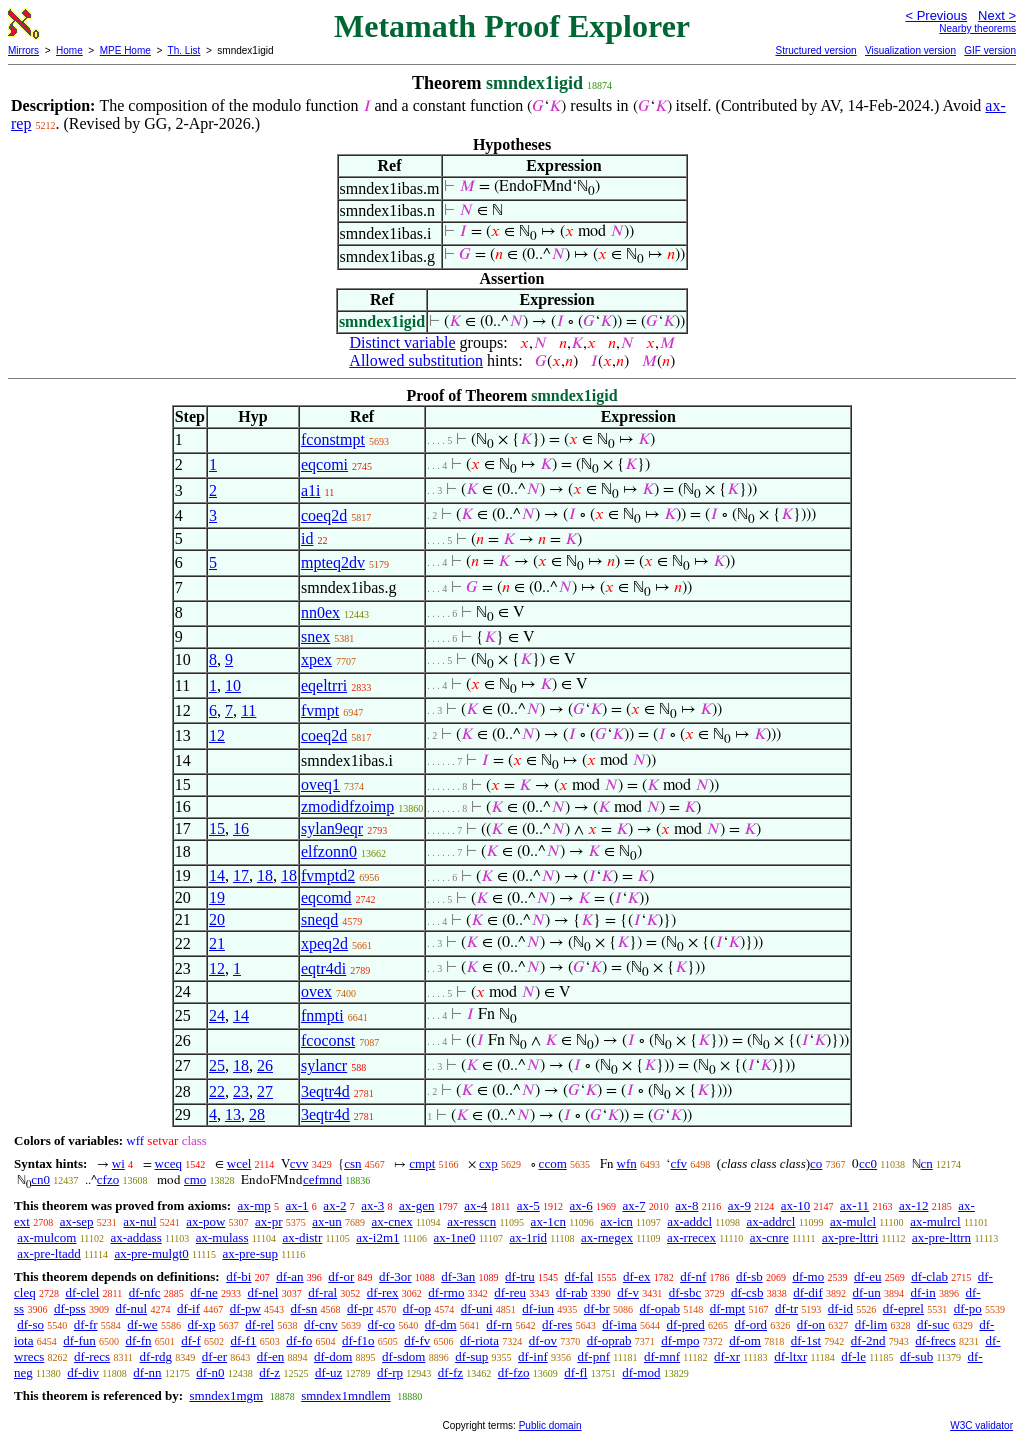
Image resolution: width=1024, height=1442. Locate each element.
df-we (142, 1324)
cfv (678, 1163)
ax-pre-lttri (850, 1237)
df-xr (727, 1356)
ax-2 (334, 1205)
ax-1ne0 (455, 1237)
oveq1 (320, 784)
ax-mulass (222, 1237)
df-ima (619, 1324)
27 (265, 1091)
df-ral (322, 1292)
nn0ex (320, 612)
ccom (553, 1163)
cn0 (40, 1179)
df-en (270, 1356)
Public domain (550, 1425)
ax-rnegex (607, 1237)
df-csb (747, 1292)
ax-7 (633, 1205)
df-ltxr (790, 1356)
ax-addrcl (770, 1221)
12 (217, 735)
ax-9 (739, 1205)
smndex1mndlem (346, 1395)
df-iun (538, 1308)
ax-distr (303, 1237)
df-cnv (321, 1324)
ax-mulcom (46, 1237)
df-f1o (358, 1340)
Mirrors (23, 50)
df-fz (450, 1372)
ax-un (327, 1221)
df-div (83, 1372)
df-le (853, 1356)
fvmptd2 (328, 875)
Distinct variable (402, 342)
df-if (188, 1308)
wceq (168, 1163)
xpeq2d (324, 943)
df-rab (572, 1292)
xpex (316, 659)
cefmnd (322, 1179)
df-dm (441, 1324)
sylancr (324, 1065)
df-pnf (593, 1356)
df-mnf (662, 1356)
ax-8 (686, 1205)
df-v (628, 1292)
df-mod (641, 1372)
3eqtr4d (325, 1091)
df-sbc (685, 1292)
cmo (195, 1179)
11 (248, 710)
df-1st (806, 1340)
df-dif (808, 1292)
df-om (745, 1340)
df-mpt (727, 1308)
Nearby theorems (977, 28)
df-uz (328, 1372)
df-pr (360, 1308)
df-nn (147, 1372)
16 (241, 828)
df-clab (929, 1276)
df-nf (693, 1276)
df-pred (686, 1324)
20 (217, 919)
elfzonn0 (329, 851)
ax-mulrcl (935, 1221)
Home (69, 50)
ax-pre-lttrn (941, 1237)
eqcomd (326, 897)
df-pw (245, 1308)
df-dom (333, 1356)
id (307, 538)
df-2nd (868, 1340)
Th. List (184, 50)
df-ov (543, 1340)
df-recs (92, 1356)
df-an (289, 1276)
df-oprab (609, 1340)
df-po (968, 1308)
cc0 (868, 1163)
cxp (488, 1163)
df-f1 (244, 1340)
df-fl (575, 1372)
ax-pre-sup (250, 1253)
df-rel (259, 1324)
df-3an (458, 1276)
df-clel (82, 1292)
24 (217, 1015)
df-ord (751, 1324)
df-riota (479, 1340)
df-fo (299, 1340)
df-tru (520, 1276)
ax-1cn (548, 1221)
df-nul (131, 1308)
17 (241, 875)
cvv (299, 1163)
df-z (269, 1372)
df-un (867, 1292)
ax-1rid (528, 1237)
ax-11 (854, 1205)
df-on (811, 1324)
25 (217, 1065)
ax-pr (268, 1221)
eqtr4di (323, 968)
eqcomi (324, 464)
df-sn (304, 1308)
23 (241, 1091)
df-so (30, 1324)
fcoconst (328, 1040)
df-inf (533, 1356)
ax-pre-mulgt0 (151, 1253)
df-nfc (145, 1292)
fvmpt (320, 710)
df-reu (510, 1292)
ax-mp (254, 1205)
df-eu (867, 1276)
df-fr (86, 1324)
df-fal (578, 1276)
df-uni (477, 1308)
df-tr (786, 1308)
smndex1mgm (226, 1395)
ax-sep (77, 1221)
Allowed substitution (416, 360)
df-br (597, 1308)
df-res (557, 1324)
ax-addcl (689, 1221)
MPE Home (125, 50)
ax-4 (475, 1205)
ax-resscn (471, 1221)
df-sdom (403, 1356)
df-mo (808, 1276)
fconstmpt (333, 439)
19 (217, 897)
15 (217, 828)
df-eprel (903, 1308)
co (816, 1163)
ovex (316, 991)
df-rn (499, 1324)
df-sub (916, 1356)
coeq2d (324, 515)
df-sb (749, 1276)
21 (217, 943)
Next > (997, 15)
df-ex (636, 1276)
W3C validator (981, 1425)
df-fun (79, 1340)
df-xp (201, 1324)
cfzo (108, 1179)
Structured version (815, 50)
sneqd (319, 919)
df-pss (70, 1308)
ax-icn (616, 1221)
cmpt (422, 1163)
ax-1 (297, 1205)
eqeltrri (324, 685)
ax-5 (528, 1205)
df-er (214, 1356)
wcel (239, 1163)
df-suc (933, 1324)
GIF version (990, 50)
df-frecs (935, 1340)
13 (233, 1114)
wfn (627, 1163)
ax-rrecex (691, 1237)
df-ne (203, 1292)
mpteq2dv (333, 562)
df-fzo (514, 1372)
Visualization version (910, 50)
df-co (381, 1324)
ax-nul (139, 1221)
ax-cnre (769, 1237)
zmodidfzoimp (347, 806)
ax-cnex (392, 1221)
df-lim (871, 1324)
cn (927, 1163)
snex (315, 636)
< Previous (936, 15)
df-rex (383, 1292)
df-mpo (680, 1340)
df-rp (390, 1372)
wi (118, 1163)
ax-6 (581, 1205)
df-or (341, 1276)
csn (352, 1163)
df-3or (395, 1276)
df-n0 (210, 1372)
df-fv (417, 1340)
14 (217, 875)
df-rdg (156, 1356)
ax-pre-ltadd (49, 1253)
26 (265, 1065)
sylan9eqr (332, 828)
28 (257, 1114)
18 (265, 875)
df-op (417, 1308)
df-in (922, 1292)
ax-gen (416, 1205)
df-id (840, 1308)
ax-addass (135, 1237)
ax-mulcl (853, 1221)
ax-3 (372, 1205)
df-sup (471, 1356)
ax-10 (796, 1205)
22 (217, 1091)
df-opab (660, 1308)
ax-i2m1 (377, 1237)
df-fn (139, 1340)
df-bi (238, 1276)
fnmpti (322, 1015)
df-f (191, 1340)
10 (233, 685)
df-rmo (446, 1292)
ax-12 (914, 1205)
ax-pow (205, 1221)
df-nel (262, 1292)
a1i (311, 490)
